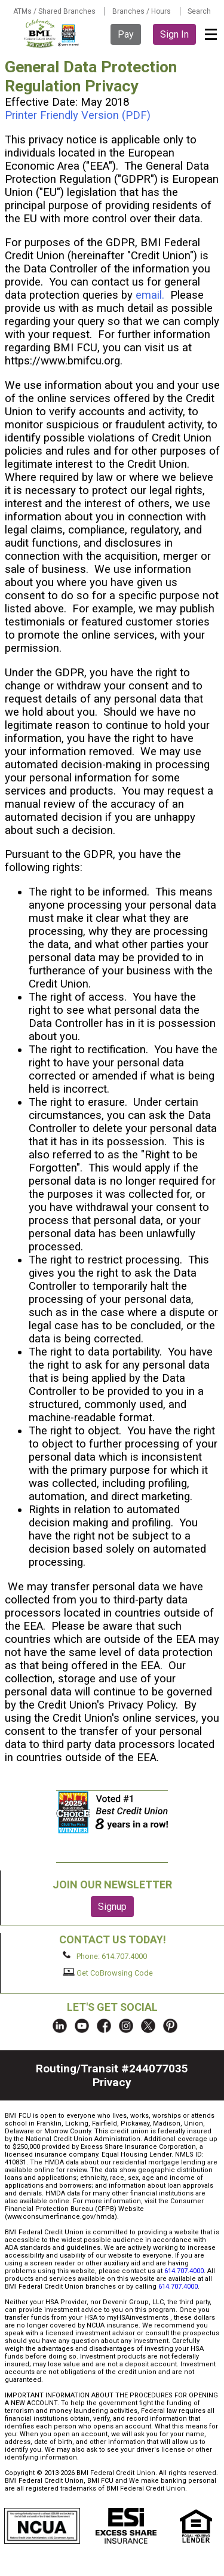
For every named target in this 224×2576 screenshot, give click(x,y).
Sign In (174, 34)
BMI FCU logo (52, 33)
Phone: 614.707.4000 (105, 1956)
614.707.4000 (184, 2271)
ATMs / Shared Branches (54, 11)
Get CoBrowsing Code (108, 1972)
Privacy (112, 2082)
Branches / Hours (141, 11)
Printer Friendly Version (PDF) (78, 115)
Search (199, 11)
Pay (126, 34)
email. (150, 295)
